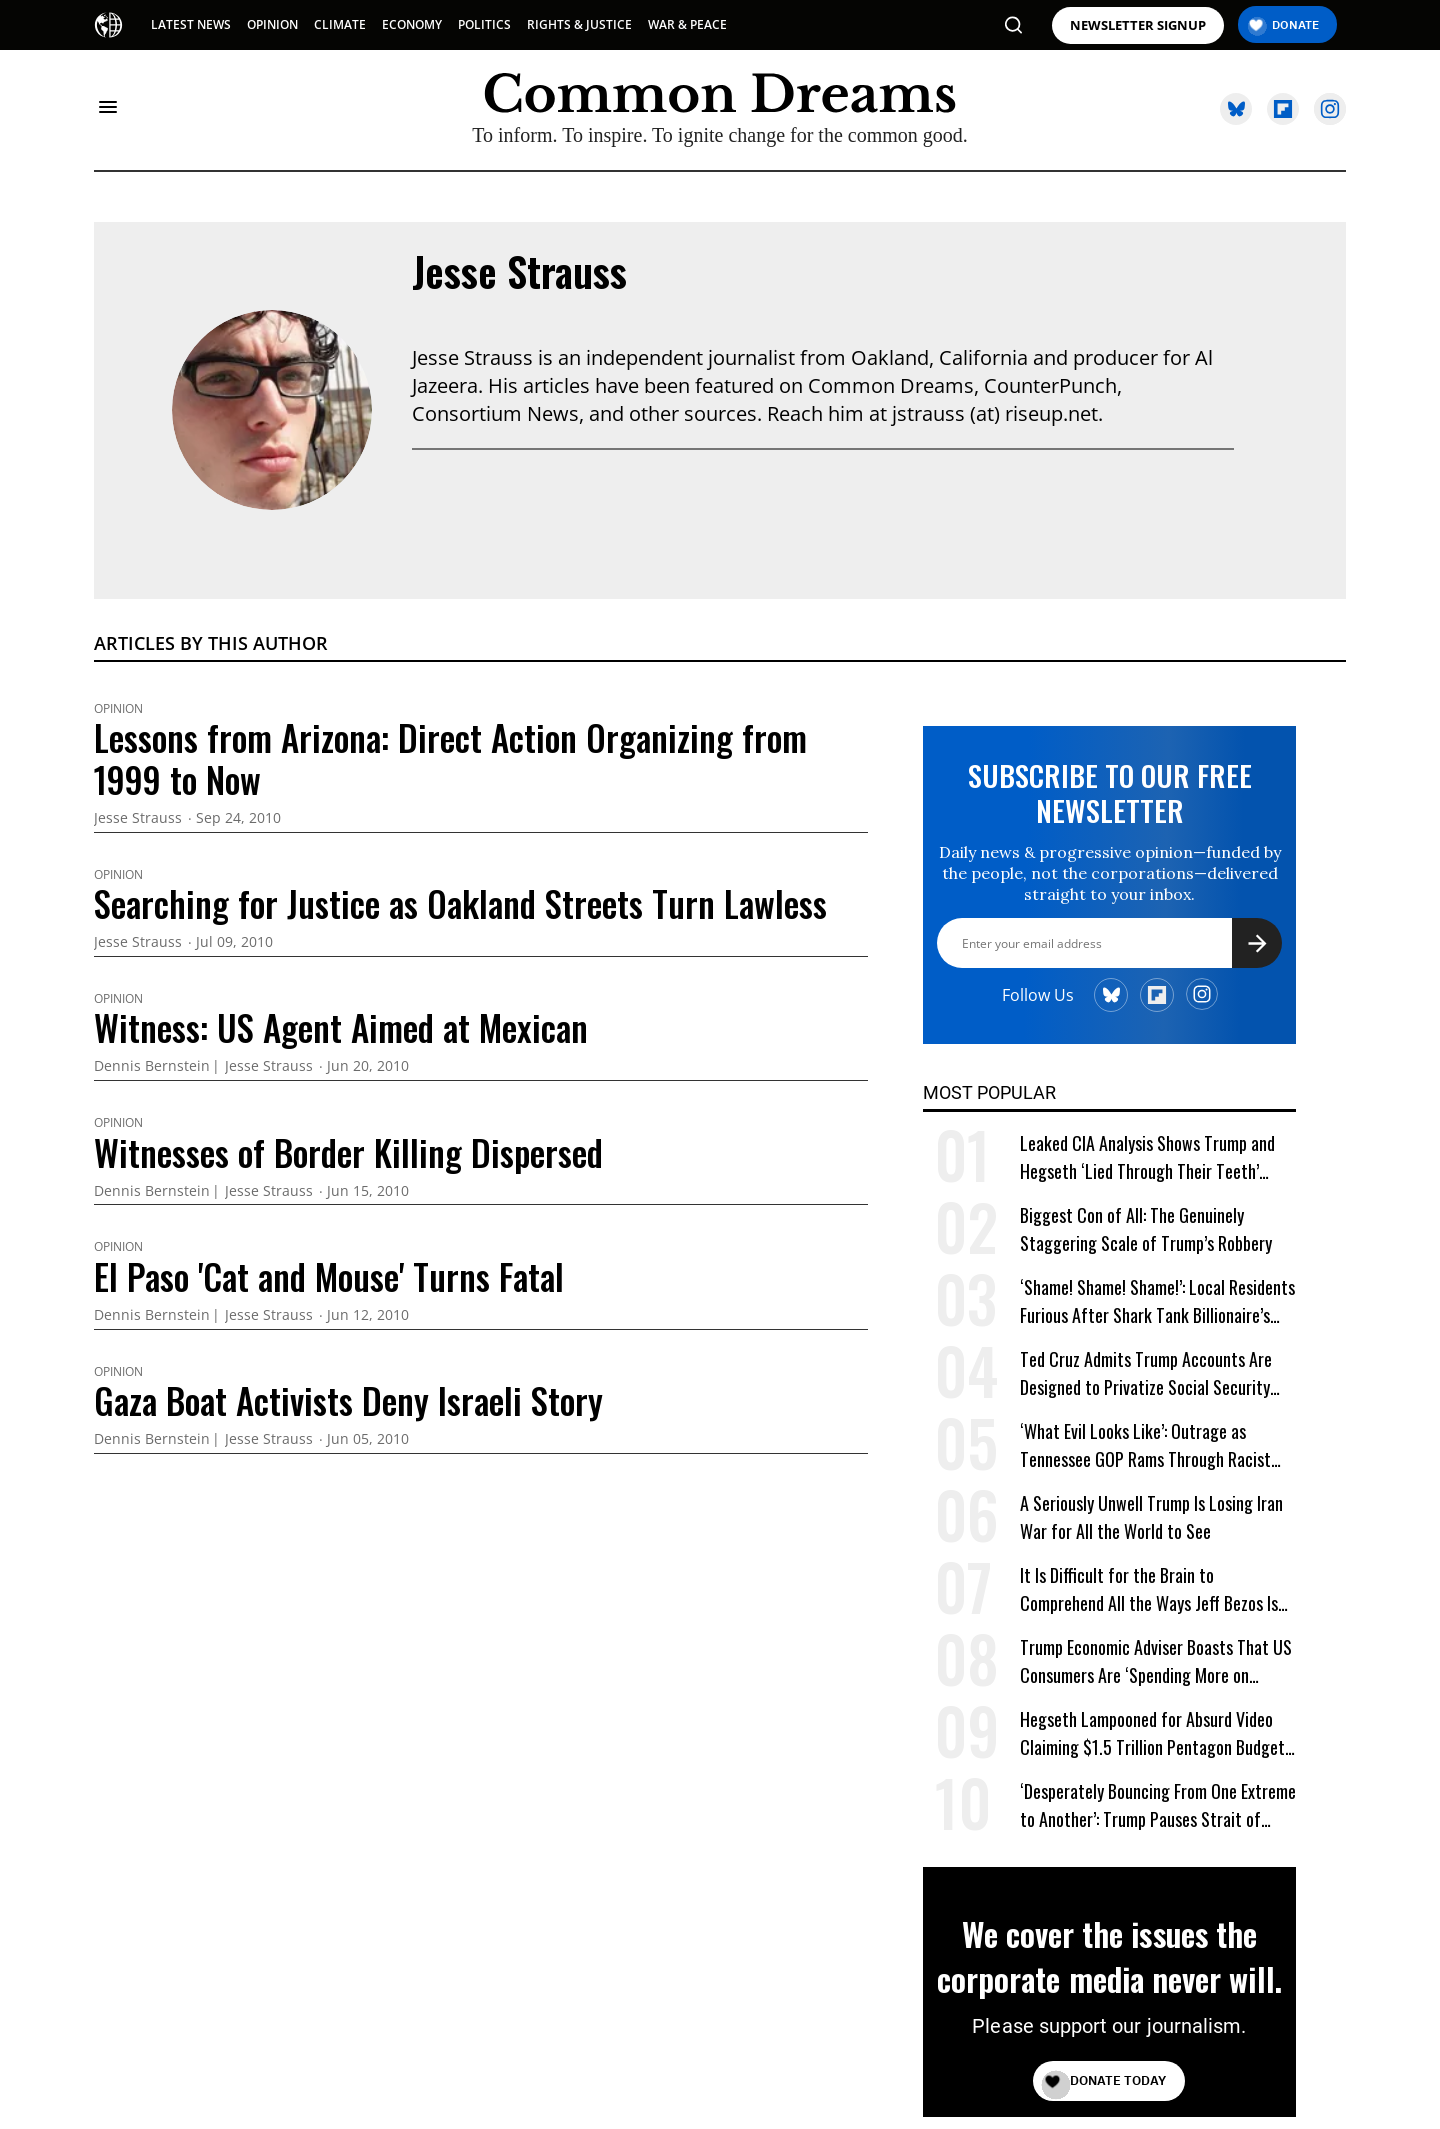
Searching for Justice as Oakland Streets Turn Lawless (460, 903)
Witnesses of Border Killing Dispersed (348, 1152)
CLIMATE (340, 24)
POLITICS (484, 24)
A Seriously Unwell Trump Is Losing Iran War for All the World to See (1151, 1517)
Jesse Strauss (519, 271)
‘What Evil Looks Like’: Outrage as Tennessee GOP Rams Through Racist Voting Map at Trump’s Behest (1145, 1445)
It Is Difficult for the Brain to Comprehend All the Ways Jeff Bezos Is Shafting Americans (1149, 1589)
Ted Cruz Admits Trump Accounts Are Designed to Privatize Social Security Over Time (1146, 1373)
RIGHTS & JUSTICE (579, 24)
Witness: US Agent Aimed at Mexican (341, 1027)
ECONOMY (412, 24)
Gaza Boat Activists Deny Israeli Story (348, 1400)
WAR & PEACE (687, 24)
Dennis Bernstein (152, 1066)
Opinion (118, 709)
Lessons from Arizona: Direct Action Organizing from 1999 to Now (450, 758)
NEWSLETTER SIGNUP (1138, 25)
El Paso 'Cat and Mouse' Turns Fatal (329, 1276)
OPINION (272, 24)
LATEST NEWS (191, 24)
